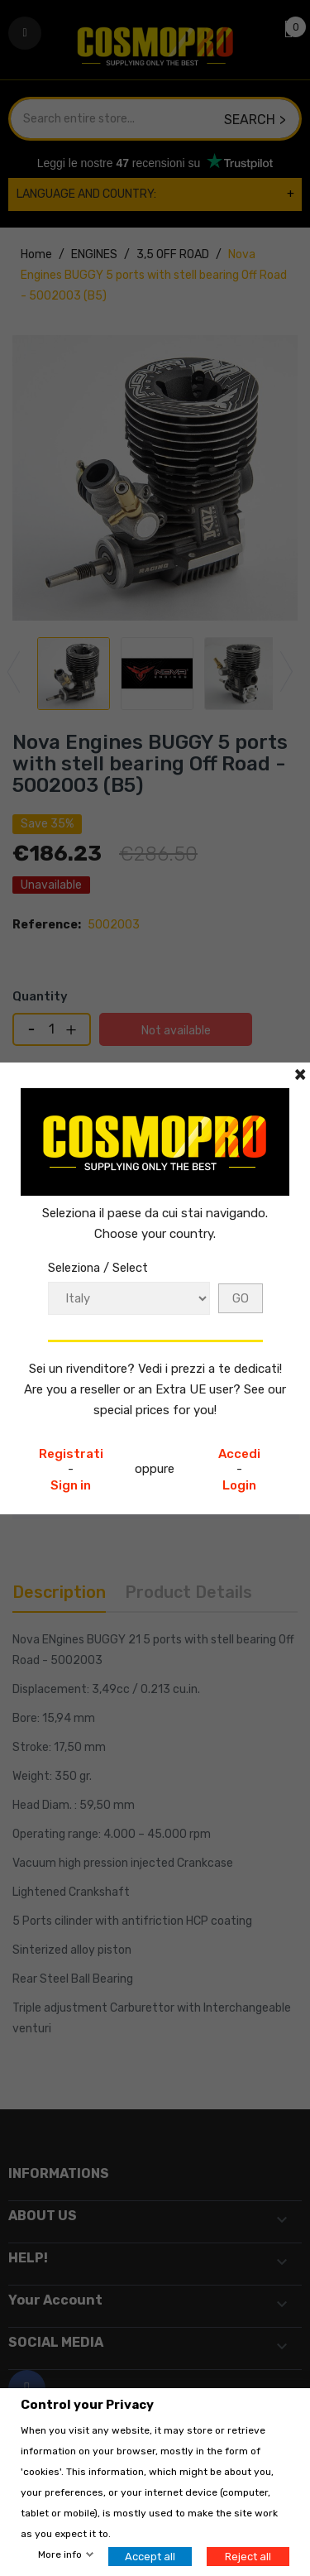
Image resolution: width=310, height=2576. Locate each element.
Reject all (248, 2556)
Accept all (150, 2556)
